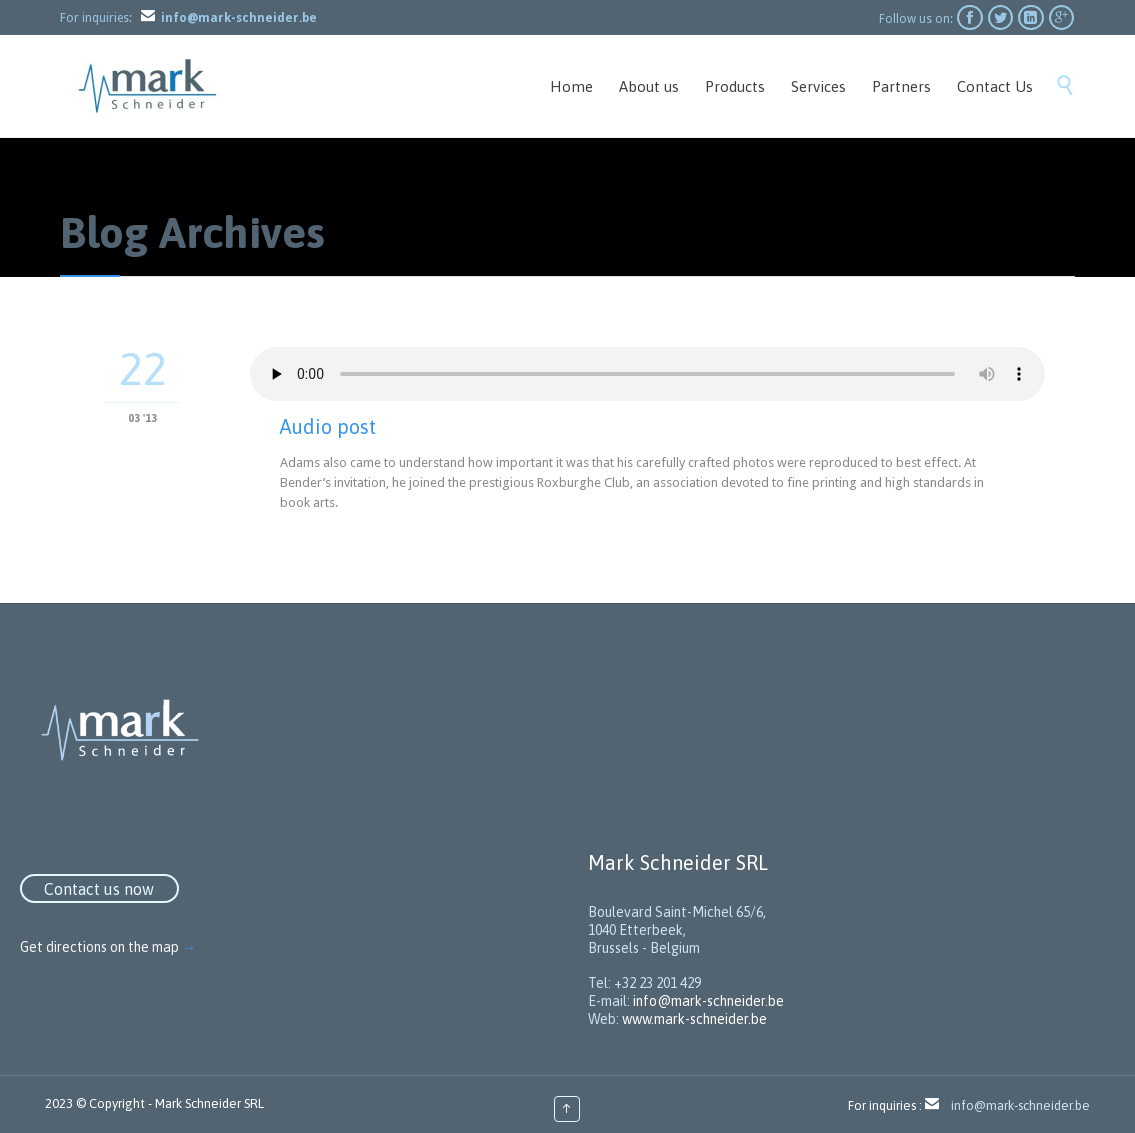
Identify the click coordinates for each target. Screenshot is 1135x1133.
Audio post (328, 426)
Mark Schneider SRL (209, 1103)
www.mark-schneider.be (694, 1019)
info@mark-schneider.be (708, 1001)
